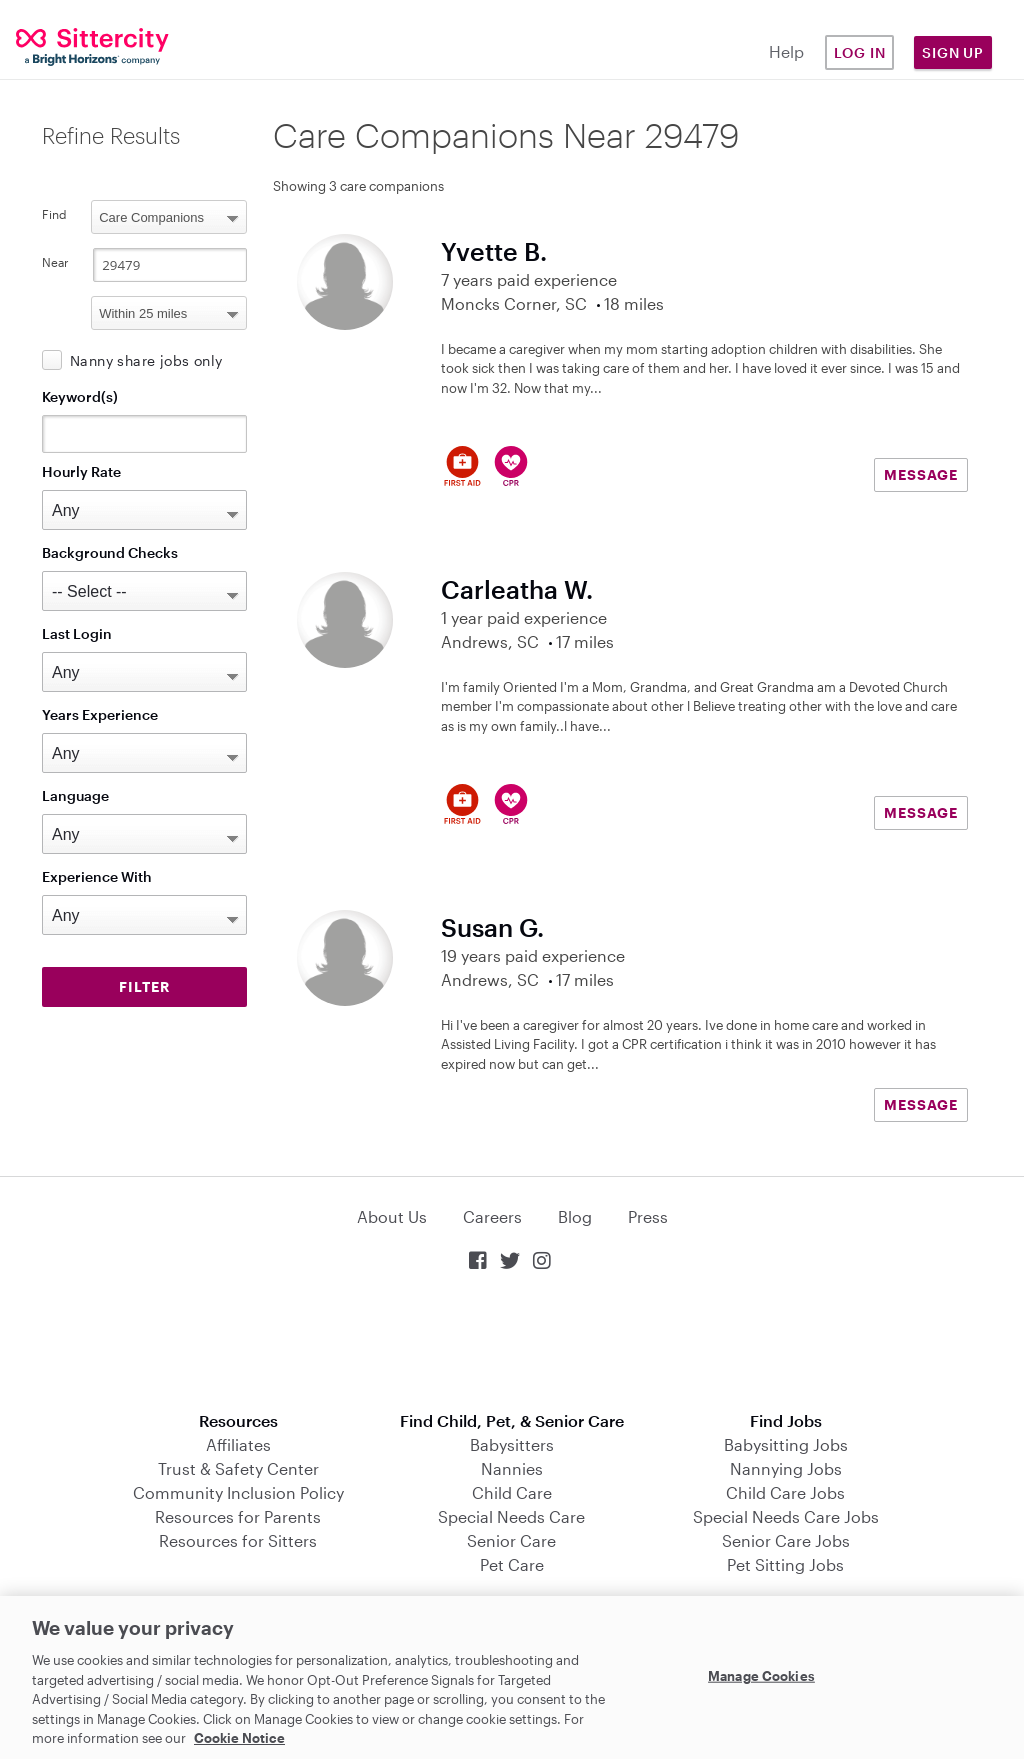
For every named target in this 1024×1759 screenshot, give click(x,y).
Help (786, 51)
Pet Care (512, 1564)
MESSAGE (921, 474)
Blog (575, 1216)
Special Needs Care (511, 1516)
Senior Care (511, 1540)
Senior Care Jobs (786, 1540)
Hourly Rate (81, 471)
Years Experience (100, 714)
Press (648, 1216)
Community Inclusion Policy (238, 1492)
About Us (392, 1216)
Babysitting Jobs (786, 1444)
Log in (860, 52)
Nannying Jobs (786, 1468)
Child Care (512, 1492)
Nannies (512, 1468)
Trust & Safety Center (238, 1468)
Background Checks (110, 552)
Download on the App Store (512, 1343)
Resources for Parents (238, 1516)
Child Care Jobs (785, 1492)
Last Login (77, 633)
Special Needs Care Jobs (786, 1516)
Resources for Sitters (238, 1540)
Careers (492, 1216)
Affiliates (238, 1444)
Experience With (97, 876)
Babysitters (512, 1444)
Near (55, 262)
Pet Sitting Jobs (785, 1564)
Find (54, 214)
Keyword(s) (80, 396)
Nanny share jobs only (146, 360)
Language (75, 795)
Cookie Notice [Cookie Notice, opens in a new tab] (239, 1738)
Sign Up (953, 52)
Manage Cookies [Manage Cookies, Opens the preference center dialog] (761, 1675)
